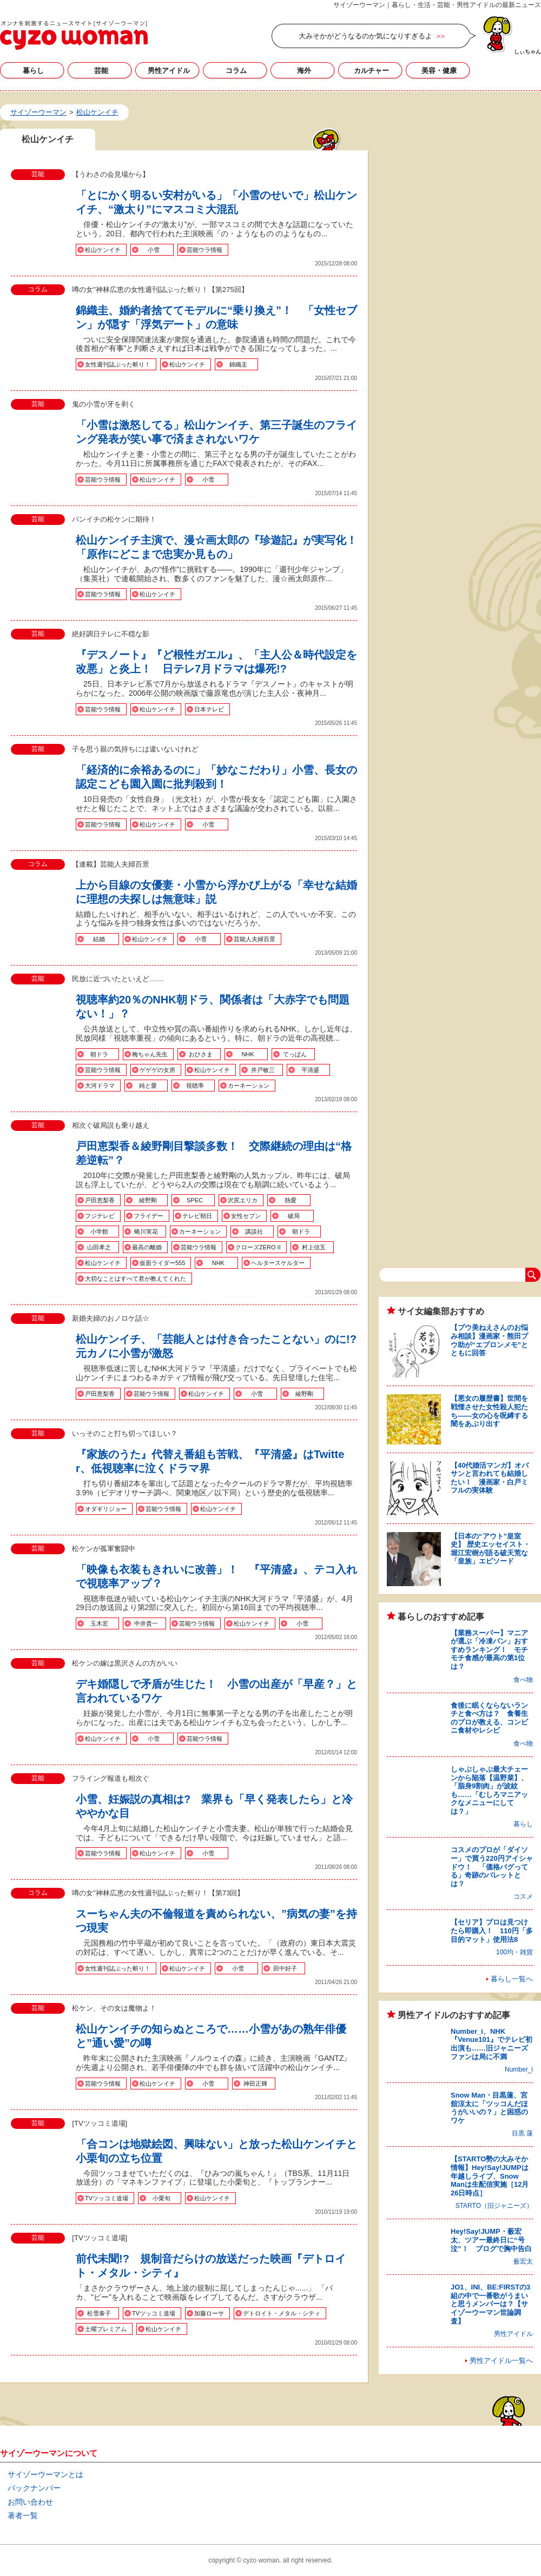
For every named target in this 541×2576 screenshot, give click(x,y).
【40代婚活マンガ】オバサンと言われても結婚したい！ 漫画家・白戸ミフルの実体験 (490, 1478)
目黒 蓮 (522, 2133)
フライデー (148, 1216)
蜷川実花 (146, 1231)
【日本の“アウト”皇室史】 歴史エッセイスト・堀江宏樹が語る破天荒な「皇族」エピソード (490, 1549)
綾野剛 (148, 1200)
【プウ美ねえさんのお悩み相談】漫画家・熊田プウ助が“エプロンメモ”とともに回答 (489, 1340)
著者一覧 (23, 2515)
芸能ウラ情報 (204, 250)
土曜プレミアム (106, 2329)
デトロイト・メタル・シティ (281, 2313)
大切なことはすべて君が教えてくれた (135, 1278)
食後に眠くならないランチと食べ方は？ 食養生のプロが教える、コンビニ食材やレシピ (489, 1718)
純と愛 (148, 1085)
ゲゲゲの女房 (157, 1070)
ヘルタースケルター (278, 1263)
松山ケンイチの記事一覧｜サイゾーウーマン (74, 35)
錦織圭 (238, 364)
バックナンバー (34, 2488)
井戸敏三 (263, 1070)
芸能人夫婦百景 (254, 939)
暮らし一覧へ (512, 1979)
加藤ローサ (209, 2313)
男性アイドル (169, 70)
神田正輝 (255, 2083)
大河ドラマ (100, 1085)
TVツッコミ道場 (106, 2198)
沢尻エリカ (243, 1200)
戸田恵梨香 (100, 1200)
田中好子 (285, 1968)
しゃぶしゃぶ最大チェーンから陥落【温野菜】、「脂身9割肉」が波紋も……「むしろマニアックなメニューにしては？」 (489, 1790)
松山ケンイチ (103, 250)
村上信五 (314, 1247)
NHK (247, 1054)
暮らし (33, 70)
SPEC (195, 1200)
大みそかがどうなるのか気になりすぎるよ (365, 36)
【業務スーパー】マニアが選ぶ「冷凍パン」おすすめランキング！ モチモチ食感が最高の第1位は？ (489, 1649)
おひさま (201, 1054)
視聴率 (195, 1085)
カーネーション (248, 1085)
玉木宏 (99, 1623)
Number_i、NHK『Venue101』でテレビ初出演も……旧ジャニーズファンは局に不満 (491, 2044)
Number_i (519, 2069)
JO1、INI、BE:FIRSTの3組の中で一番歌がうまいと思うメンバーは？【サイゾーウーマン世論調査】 (490, 2304)
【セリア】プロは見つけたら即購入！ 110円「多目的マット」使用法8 (492, 1930)
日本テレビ (209, 709)
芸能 (101, 70)
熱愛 (290, 1200)
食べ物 (523, 1679)
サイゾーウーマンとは (45, 2474)
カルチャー (371, 70)
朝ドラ (99, 1054)
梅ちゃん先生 (150, 1054)
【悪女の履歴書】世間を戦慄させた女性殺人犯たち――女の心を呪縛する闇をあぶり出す (489, 1411)
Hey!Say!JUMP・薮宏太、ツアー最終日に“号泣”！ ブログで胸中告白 (491, 2239)
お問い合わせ (30, 2502)
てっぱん (295, 1054)
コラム (236, 70)
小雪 (154, 250)
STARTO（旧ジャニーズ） (494, 2205)
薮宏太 (523, 2261)
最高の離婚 (147, 1247)
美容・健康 (439, 70)
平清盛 (310, 1070)
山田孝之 (99, 1247)
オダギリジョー (106, 1509)
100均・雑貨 (514, 1952)
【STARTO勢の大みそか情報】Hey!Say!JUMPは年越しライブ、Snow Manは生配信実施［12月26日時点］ (490, 2175)
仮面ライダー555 (162, 1263)
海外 (304, 70)
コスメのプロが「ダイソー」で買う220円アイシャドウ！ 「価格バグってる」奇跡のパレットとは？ (492, 1866)
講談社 (254, 1231)
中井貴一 (146, 1623)
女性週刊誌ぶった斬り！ (117, 364)
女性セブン (246, 1216)
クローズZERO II (258, 1247)
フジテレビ (100, 1216)
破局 (294, 1216)
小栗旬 (161, 2198)
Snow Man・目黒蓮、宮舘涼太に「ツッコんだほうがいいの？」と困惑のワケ (489, 2108)
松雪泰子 (99, 2313)
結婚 (99, 939)
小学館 (99, 1231)
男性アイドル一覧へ (501, 2361)
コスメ (523, 1896)
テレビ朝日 (197, 1216)
